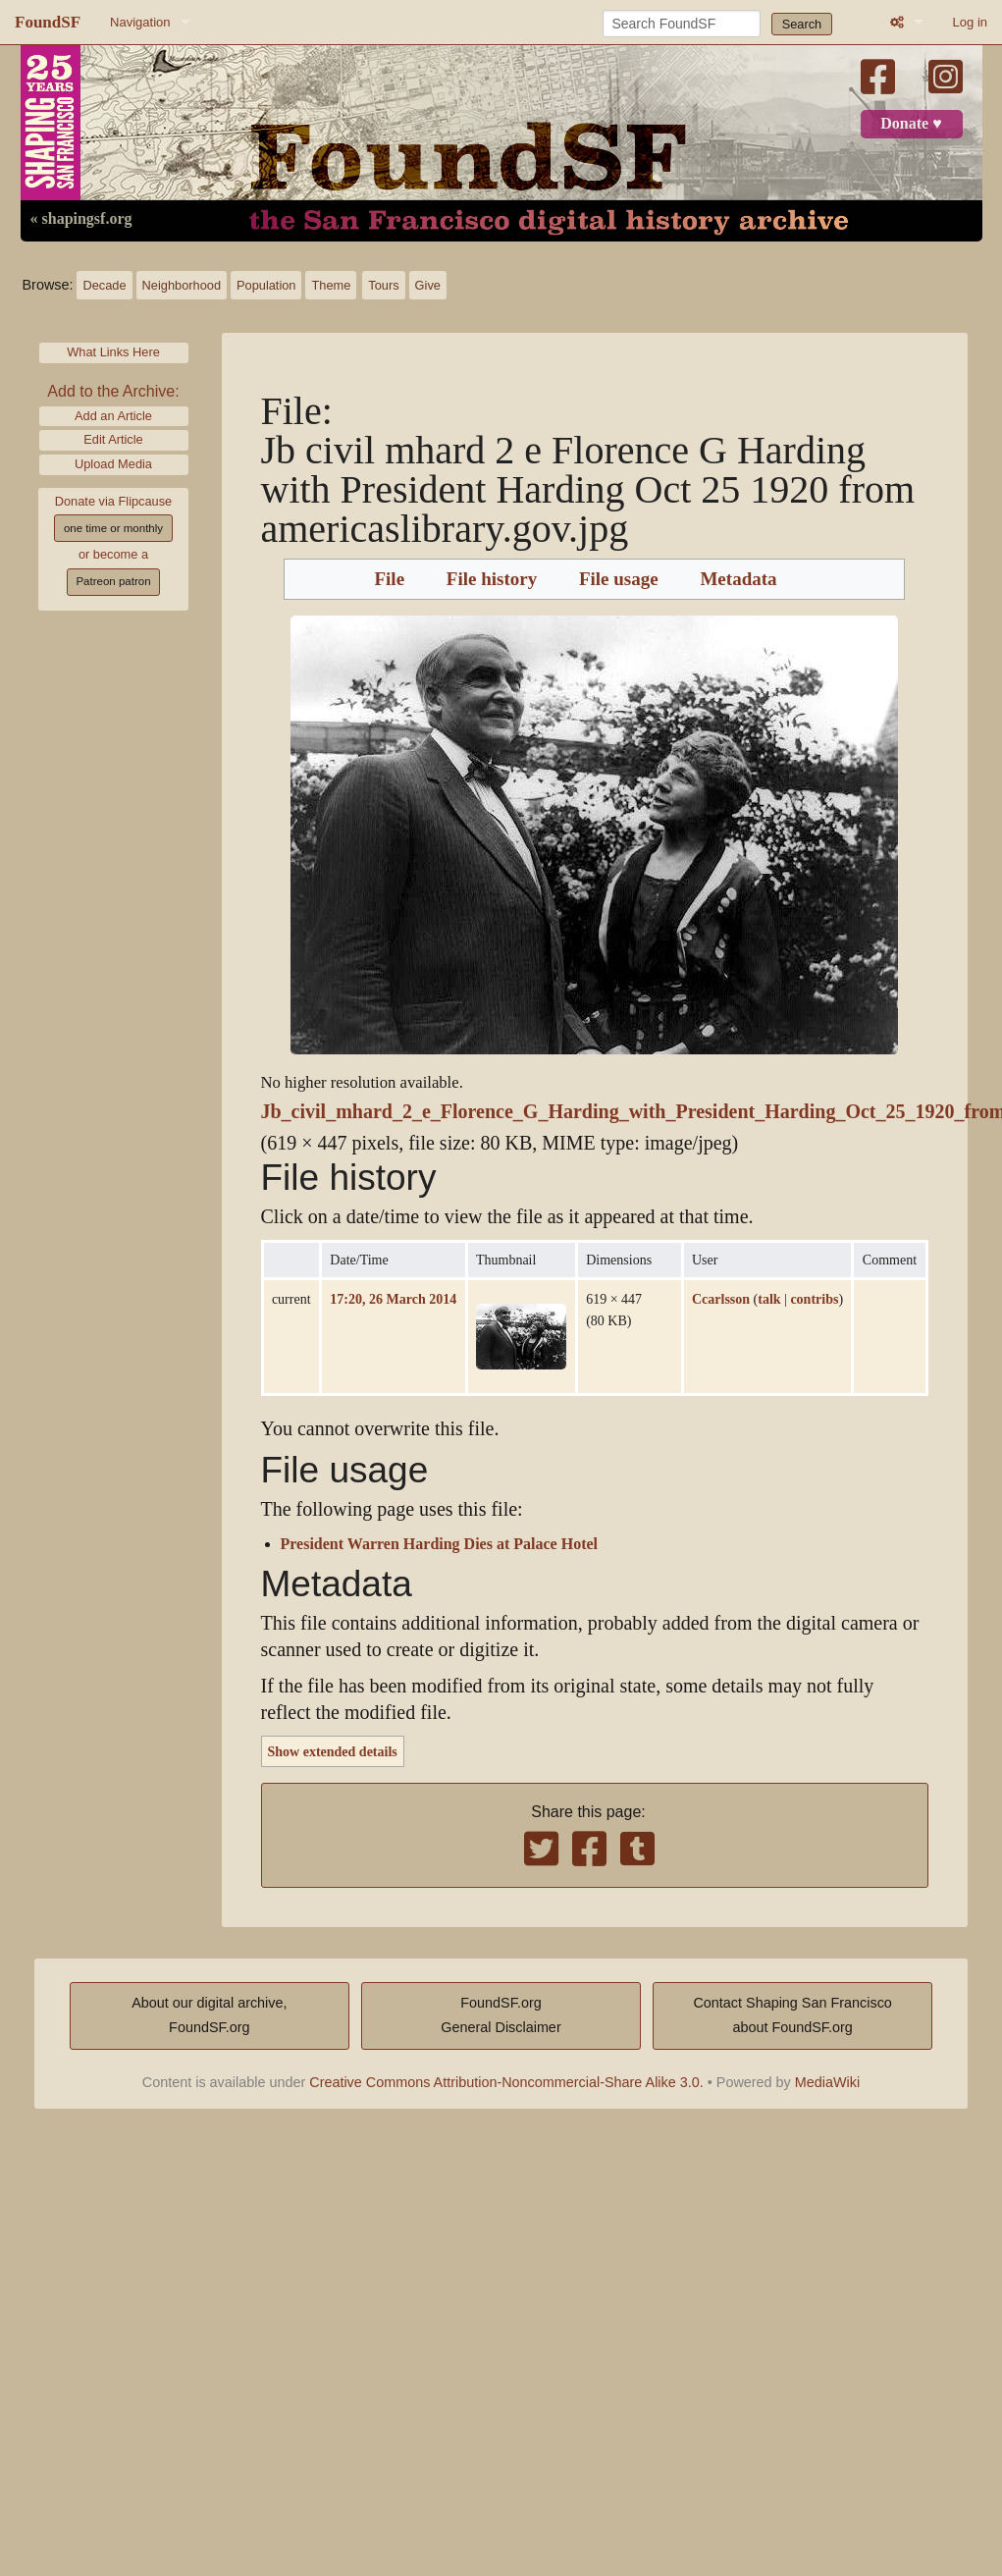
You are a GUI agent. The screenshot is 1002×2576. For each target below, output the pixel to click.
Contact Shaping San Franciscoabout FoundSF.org (792, 2015)
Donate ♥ (910, 124)
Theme (330, 285)
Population (266, 285)
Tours (383, 285)
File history (492, 579)
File (389, 579)
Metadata (738, 579)
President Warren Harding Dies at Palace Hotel (440, 1544)
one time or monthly (113, 528)
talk (769, 1299)
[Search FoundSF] (682, 23)
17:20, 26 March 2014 (393, 1299)
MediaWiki (827, 2082)
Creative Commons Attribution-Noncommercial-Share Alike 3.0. (506, 2082)
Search (802, 24)
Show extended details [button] (332, 1751)
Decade (104, 285)
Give (428, 285)
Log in (970, 22)
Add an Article (113, 415)
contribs (814, 1299)
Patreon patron (113, 581)
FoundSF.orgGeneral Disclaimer (500, 2015)
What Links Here (113, 352)
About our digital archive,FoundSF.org (209, 2015)
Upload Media (113, 463)
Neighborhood (181, 285)
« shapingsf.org (81, 219)
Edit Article (112, 439)
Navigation (140, 22)
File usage (619, 579)
